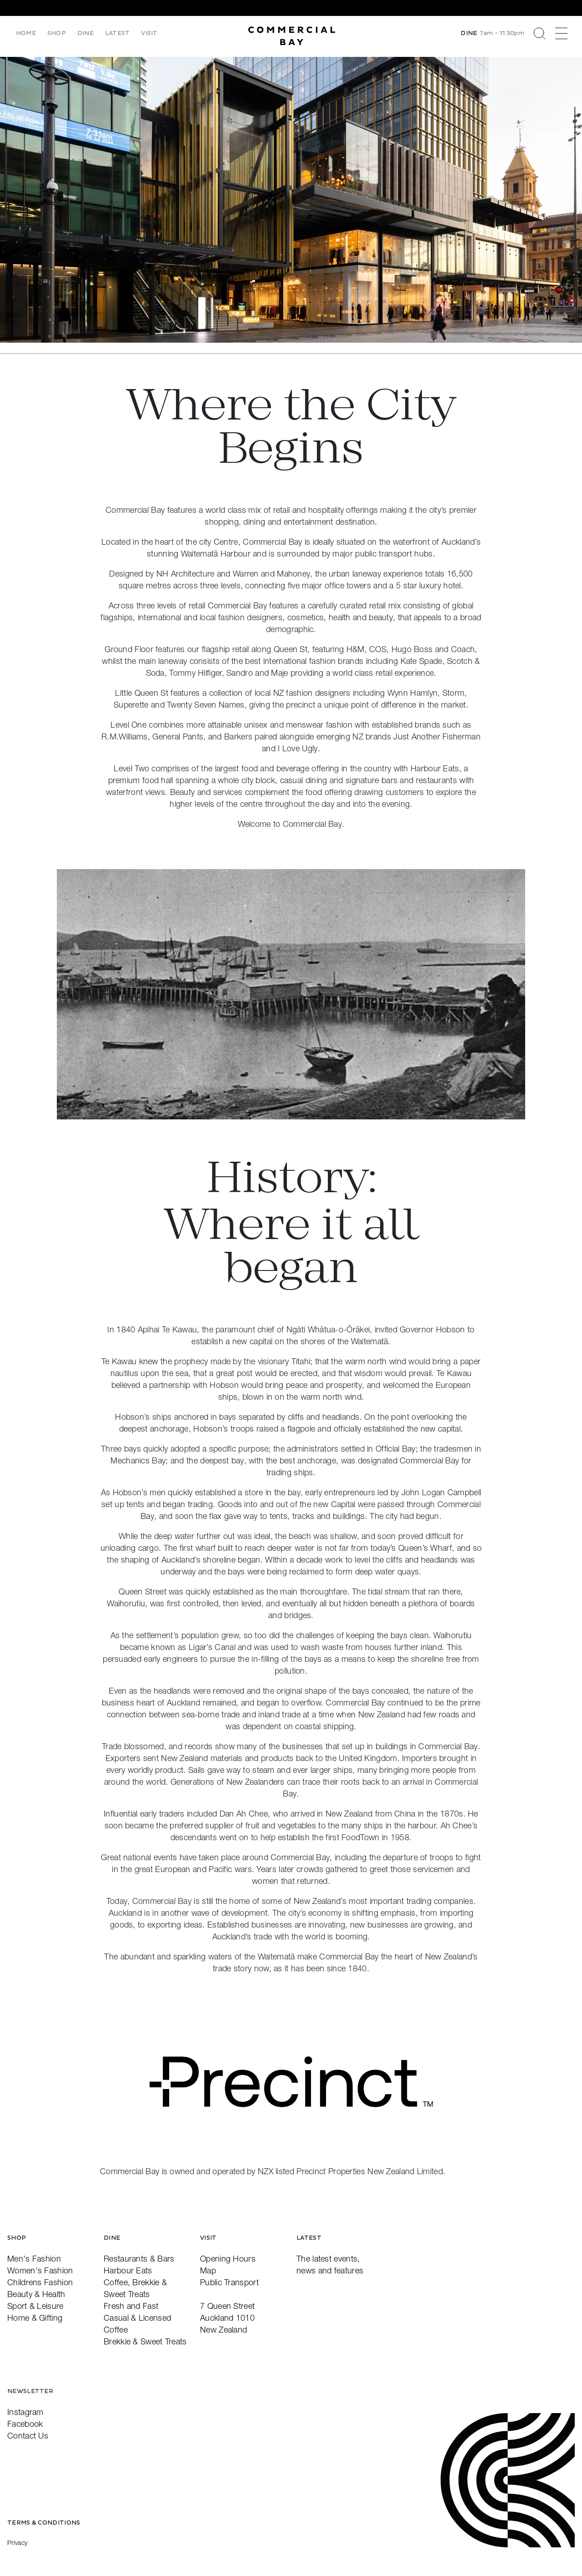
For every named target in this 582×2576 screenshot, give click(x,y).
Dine (86, 33)
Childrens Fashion (40, 2282)
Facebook (25, 2424)
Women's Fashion (40, 2270)
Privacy (17, 2542)
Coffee (116, 2329)
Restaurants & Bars (139, 2258)
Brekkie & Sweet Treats (145, 2341)
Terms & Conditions (43, 2522)
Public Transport (229, 2282)
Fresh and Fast (131, 2306)
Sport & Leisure (35, 2306)
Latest (117, 33)
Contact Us (27, 2435)
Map (208, 2270)
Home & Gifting (34, 2318)
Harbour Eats (128, 2270)
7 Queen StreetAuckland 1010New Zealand (227, 2317)
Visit (150, 33)
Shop (57, 33)
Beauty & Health (36, 2294)
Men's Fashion (34, 2258)
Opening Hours (228, 2258)
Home (26, 33)
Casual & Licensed (137, 2318)
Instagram (25, 2412)
